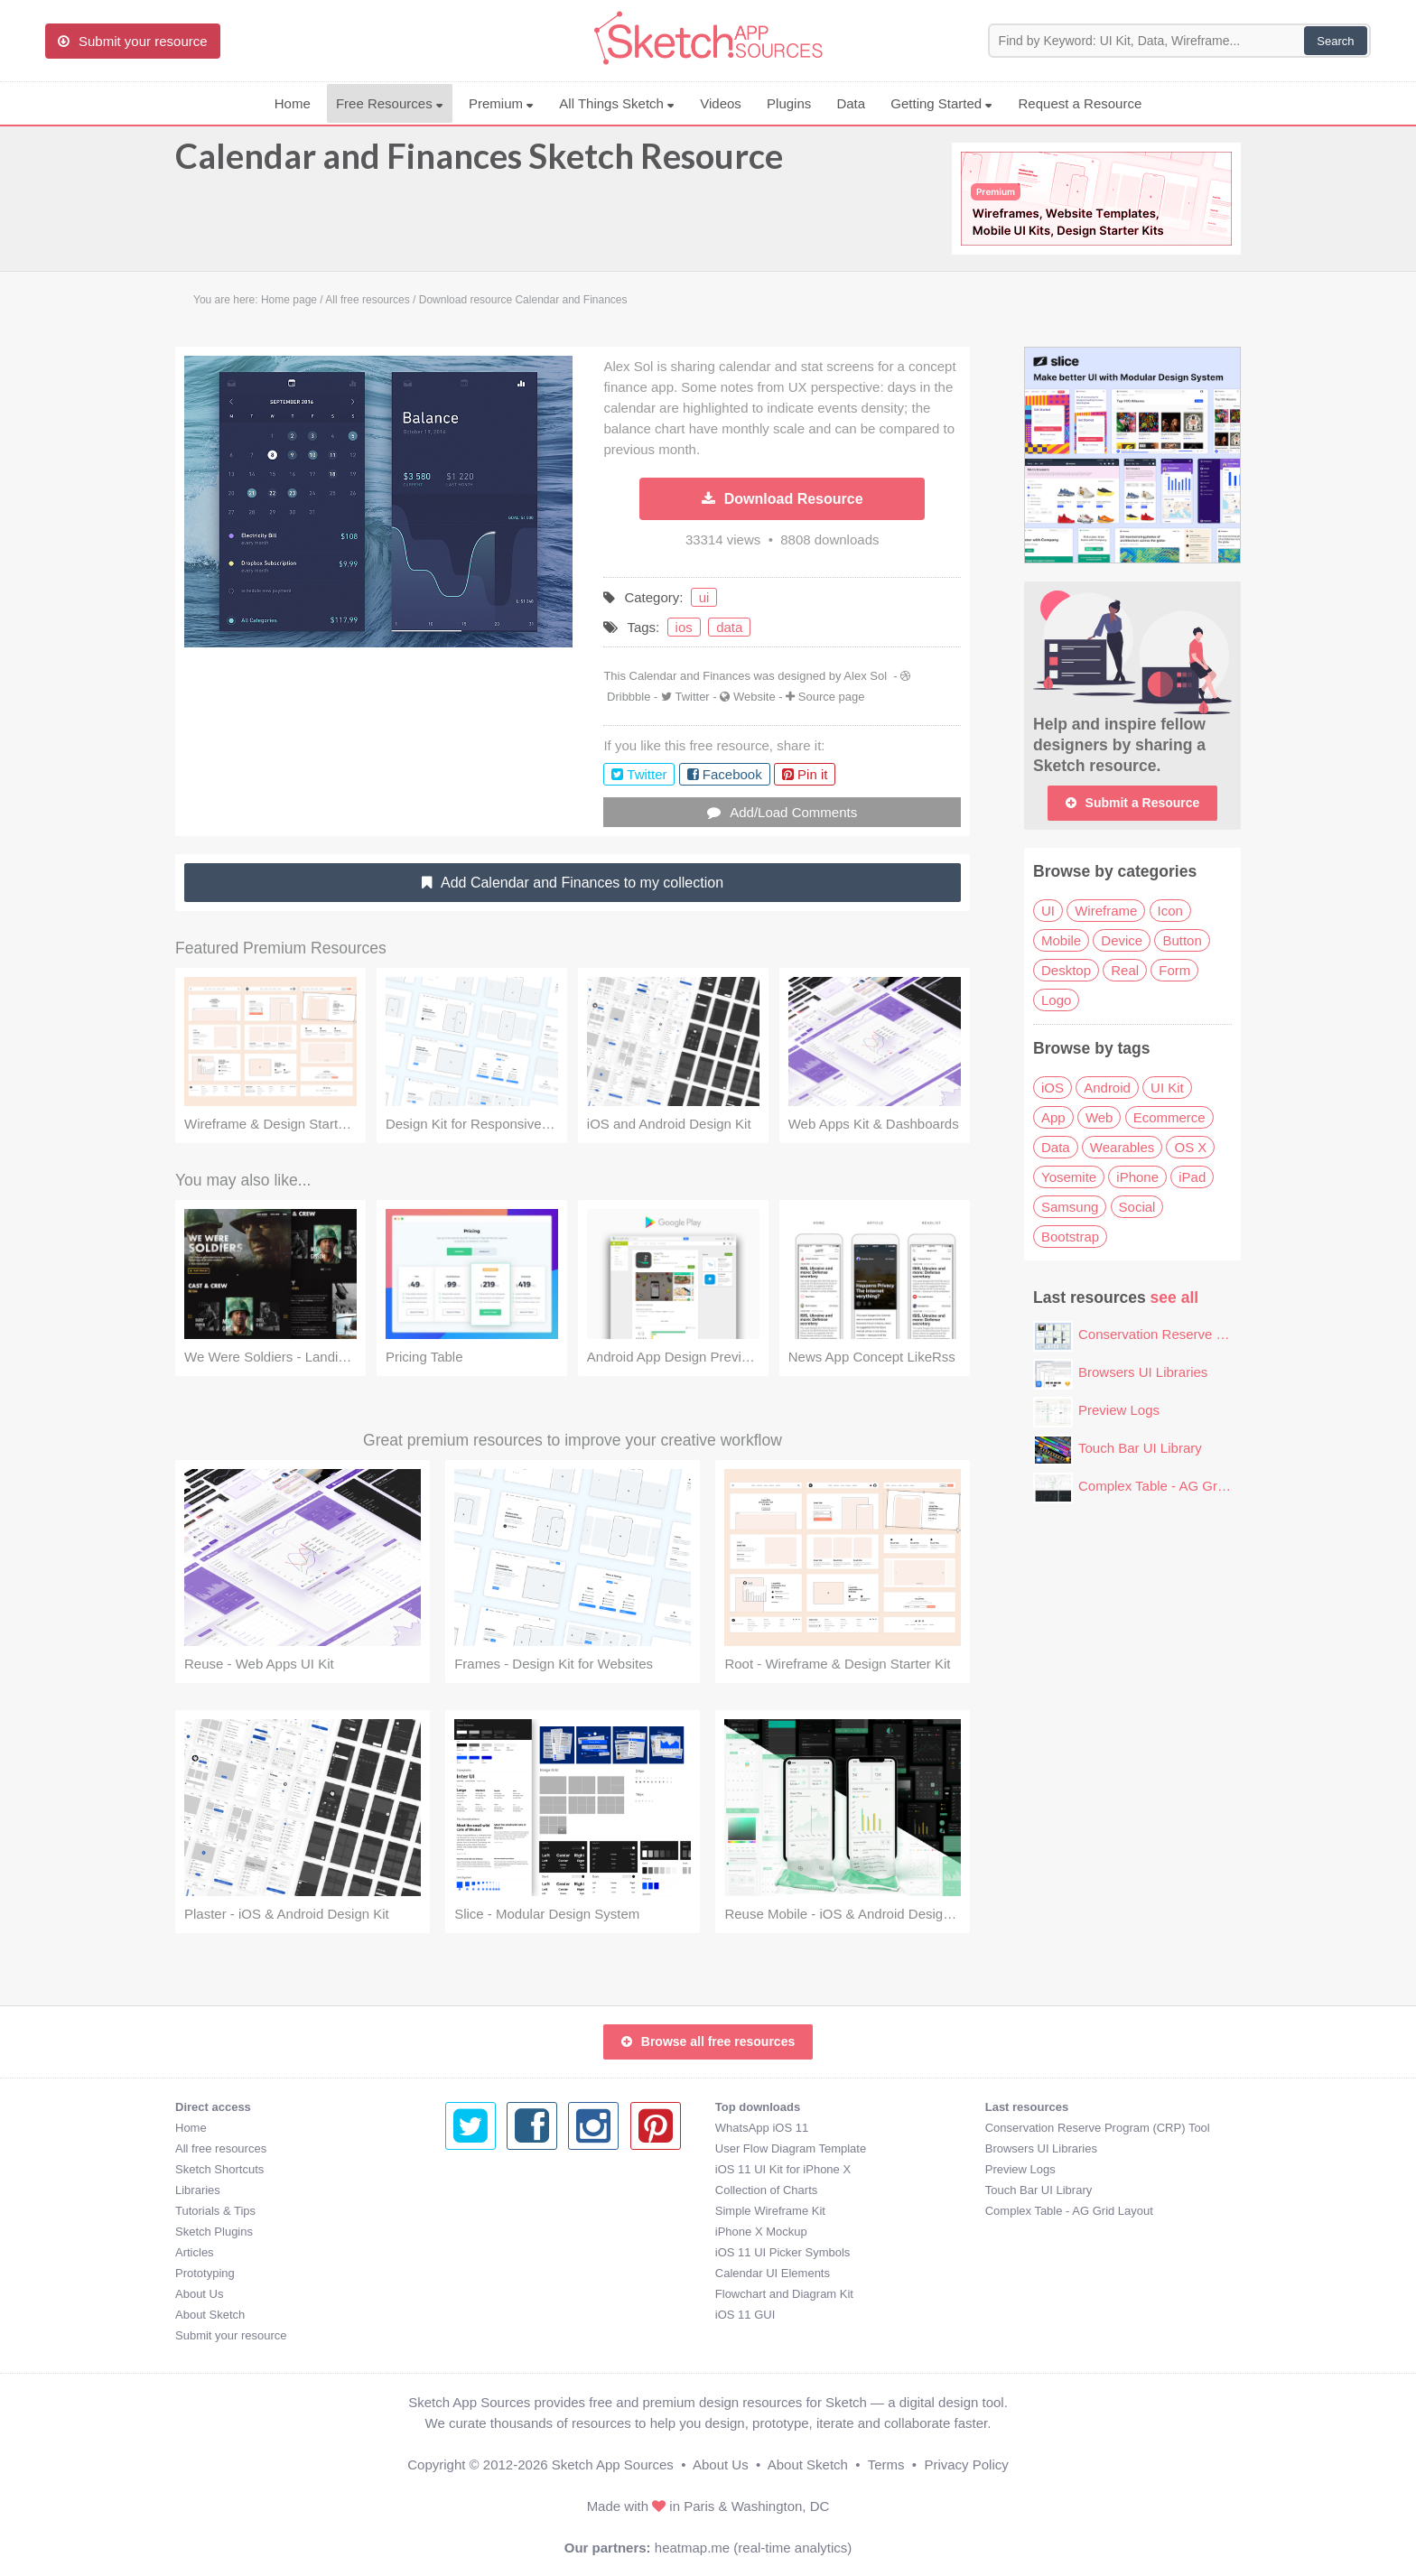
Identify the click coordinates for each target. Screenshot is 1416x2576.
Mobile (1061, 940)
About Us (199, 2294)
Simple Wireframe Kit (500, 2211)
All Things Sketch (617, 103)
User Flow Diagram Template (520, 2148)
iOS (1052, 1087)
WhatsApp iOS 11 (491, 2127)
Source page (831, 696)
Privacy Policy (966, 2464)
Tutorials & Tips (215, 2211)
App (1053, 1117)
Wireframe (1106, 910)
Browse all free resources (708, 2041)
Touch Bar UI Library (1140, 1447)
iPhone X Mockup (491, 2231)
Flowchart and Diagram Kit (514, 2294)
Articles (194, 2252)
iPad (1192, 1177)
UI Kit (1167, 1087)
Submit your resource (231, 2335)
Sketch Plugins (214, 2231)
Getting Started (941, 103)
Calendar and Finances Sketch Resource (479, 164)
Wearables (1122, 1147)
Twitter (692, 696)
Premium (501, 103)
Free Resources (389, 103)
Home (293, 103)
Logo (1056, 1000)
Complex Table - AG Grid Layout (1175, 1485)
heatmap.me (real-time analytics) (753, 2547)
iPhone (1137, 1177)
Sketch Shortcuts (219, 2169)
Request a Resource (1080, 103)
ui (704, 597)
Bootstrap (1070, 1236)
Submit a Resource (1133, 802)
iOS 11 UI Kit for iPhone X (513, 2169)
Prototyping (205, 2273)
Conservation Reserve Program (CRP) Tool (1207, 1334)
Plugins (789, 103)
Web (1099, 1117)
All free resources (220, 2148)
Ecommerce (1169, 1117)
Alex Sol (865, 676)
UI (1048, 910)
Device (1121, 940)
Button (1181, 940)
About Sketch (210, 2314)
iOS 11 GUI (475, 2314)
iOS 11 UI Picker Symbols (513, 2252)
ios (684, 627)
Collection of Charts (496, 2190)
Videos (720, 103)
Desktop (1066, 970)
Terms (886, 2464)
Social (1137, 1206)
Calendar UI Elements (502, 2273)
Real (1125, 970)
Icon (1170, 910)
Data (850, 103)
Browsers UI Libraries (1142, 1372)
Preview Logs (1119, 1410)
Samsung (1069, 1206)
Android (1107, 1087)
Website (754, 696)
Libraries (197, 2190)
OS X (1190, 1147)
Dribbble (628, 696)
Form (1174, 970)
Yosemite (1068, 1177)
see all (1174, 1297)
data (729, 627)
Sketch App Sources (613, 2464)
